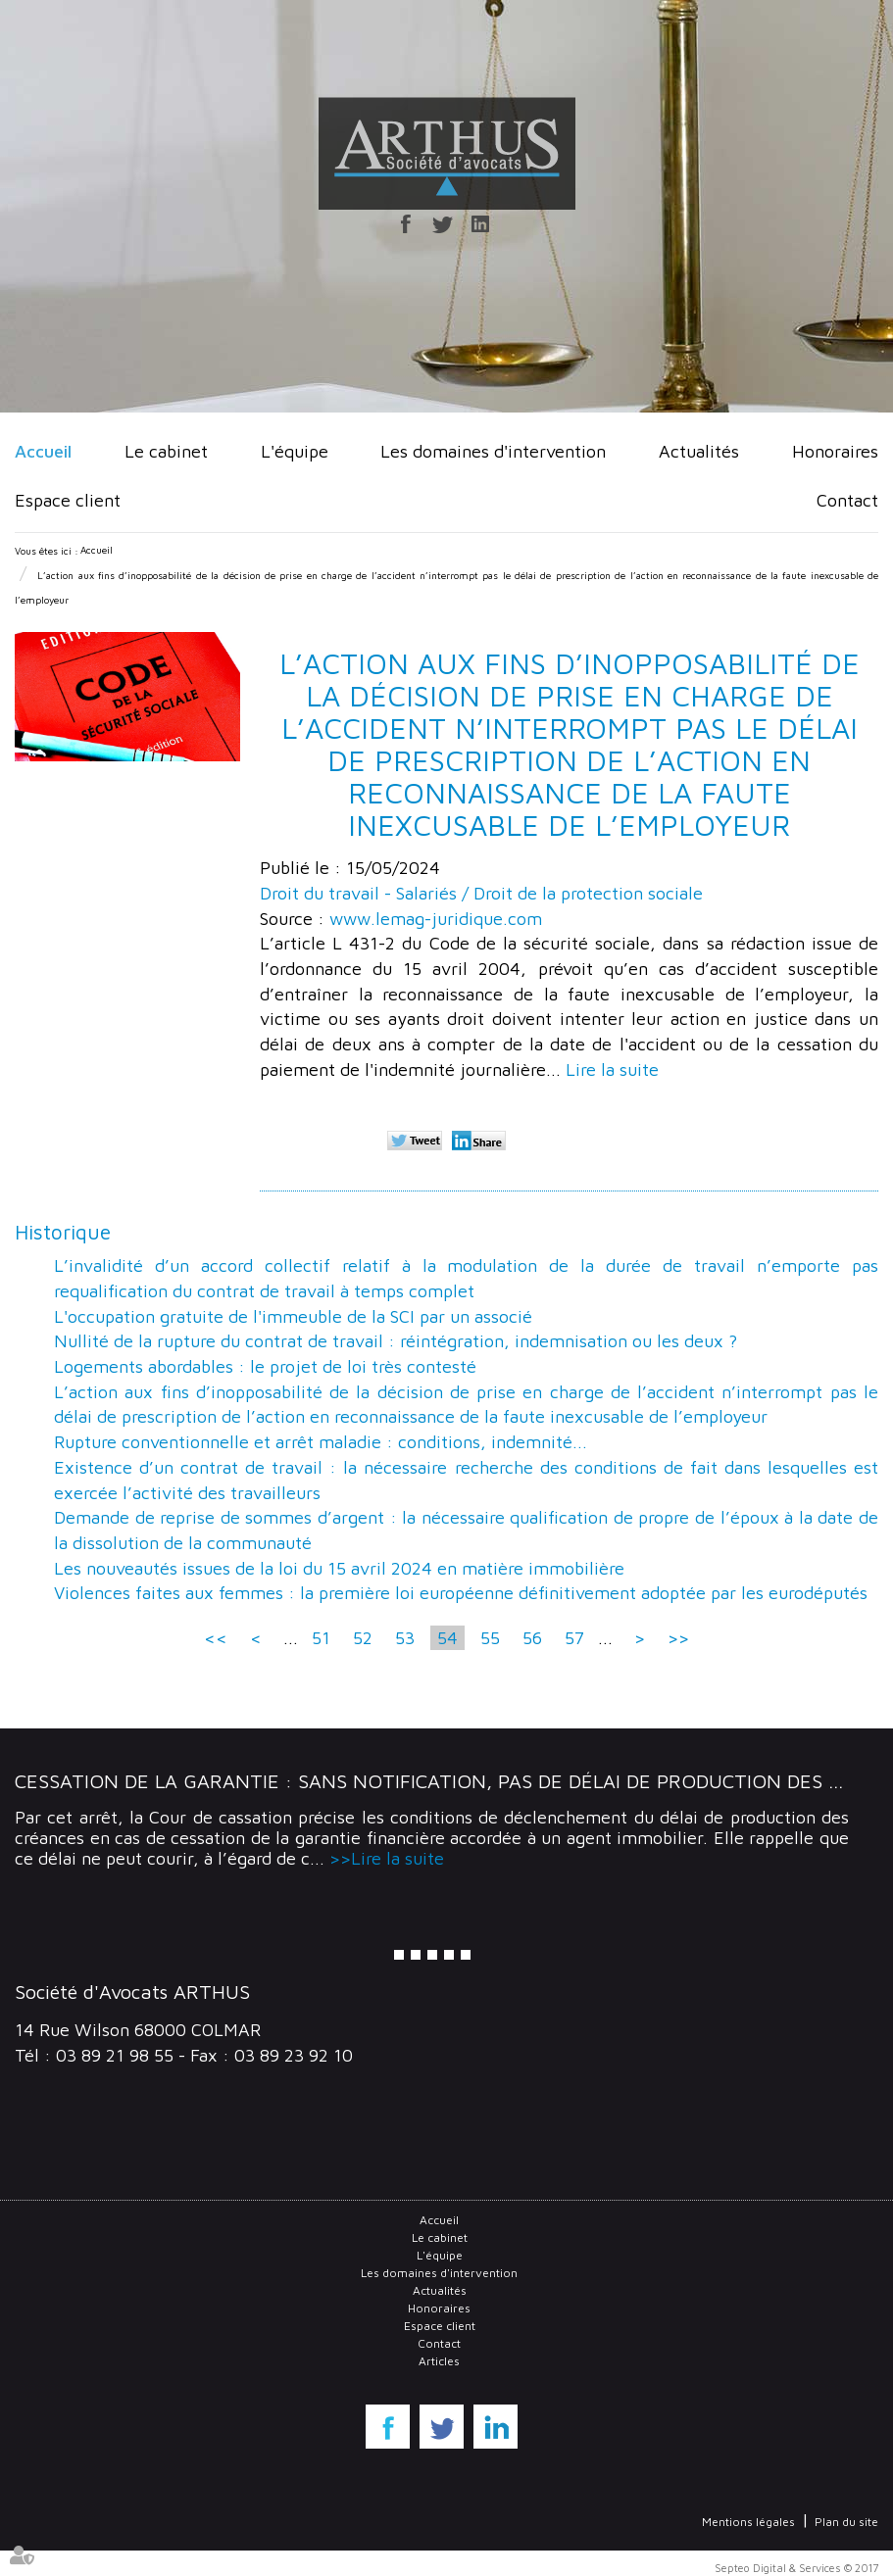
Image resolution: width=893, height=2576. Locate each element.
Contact (847, 500)
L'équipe (294, 451)
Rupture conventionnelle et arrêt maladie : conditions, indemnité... (320, 1442)
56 (532, 1638)
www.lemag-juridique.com (435, 918)
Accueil (43, 451)
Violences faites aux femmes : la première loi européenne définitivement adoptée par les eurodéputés (461, 1592)
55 (490, 1638)
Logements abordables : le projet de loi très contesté (265, 1366)
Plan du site (846, 2521)
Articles (439, 2361)
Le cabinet (166, 451)
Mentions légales (748, 2521)
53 (405, 1638)
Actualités (699, 451)
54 (447, 1638)
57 (574, 1638)
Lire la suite (612, 1069)
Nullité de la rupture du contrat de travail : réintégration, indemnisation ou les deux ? (395, 1341)
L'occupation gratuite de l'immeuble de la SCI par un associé (293, 1316)
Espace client (68, 500)
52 (362, 1638)
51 (321, 1638)
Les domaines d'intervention (493, 451)
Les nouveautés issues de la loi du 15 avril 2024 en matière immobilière (339, 1568)
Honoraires (835, 451)
